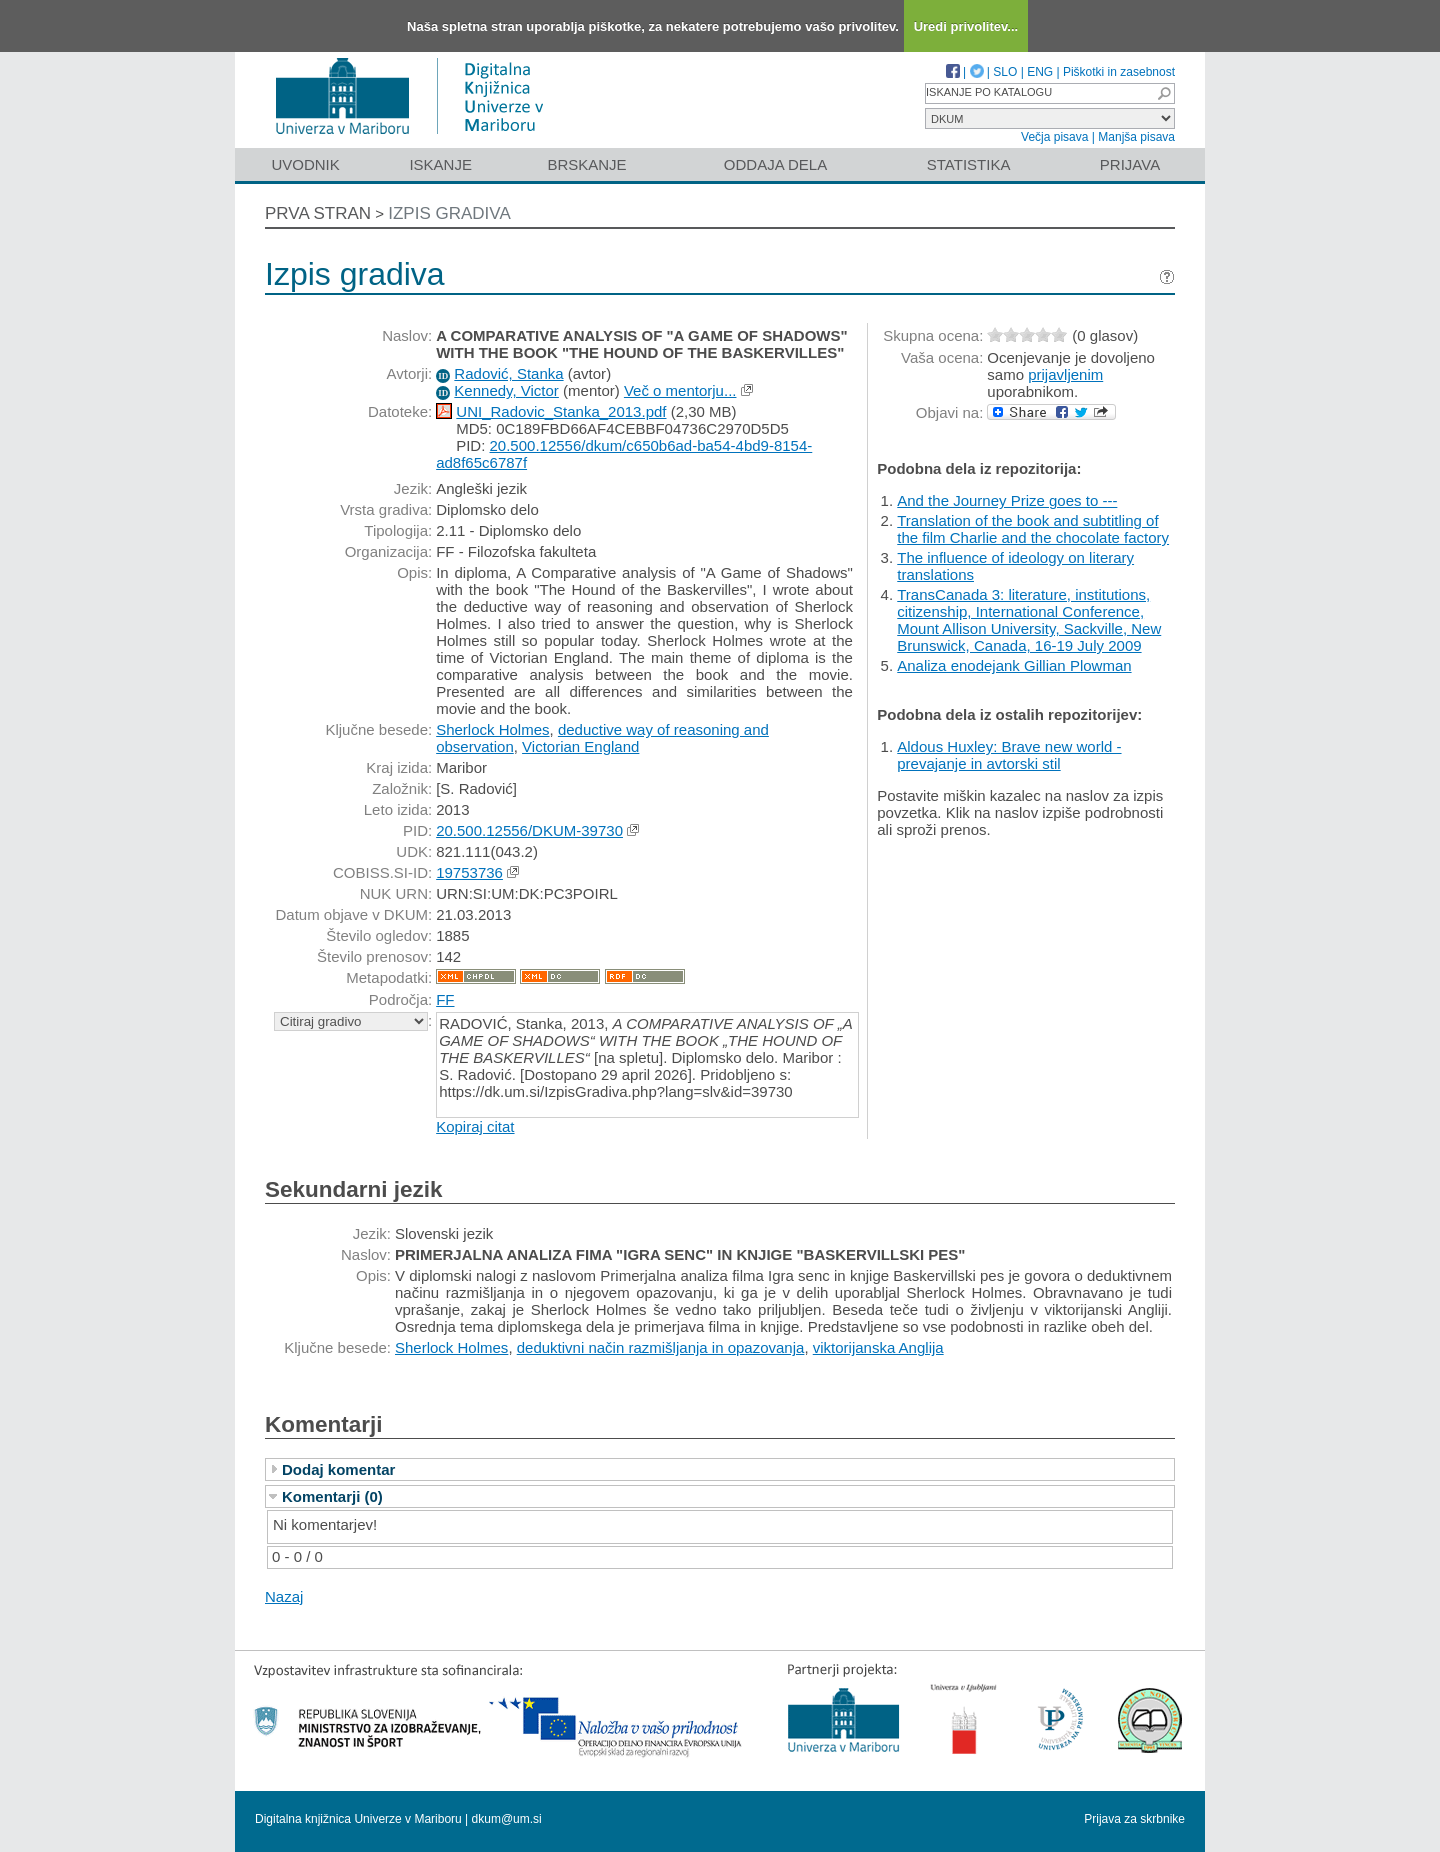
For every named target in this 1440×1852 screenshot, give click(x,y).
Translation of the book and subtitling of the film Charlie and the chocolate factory (1033, 529)
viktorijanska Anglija (878, 1347)
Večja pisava (1054, 137)
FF (445, 999)
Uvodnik (305, 164)
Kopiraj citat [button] (475, 1126)
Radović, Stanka (508, 373)
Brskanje (586, 164)
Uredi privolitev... (966, 26)
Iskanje (440, 164)
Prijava (1130, 164)
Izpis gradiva (449, 213)
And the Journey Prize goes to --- (1007, 500)
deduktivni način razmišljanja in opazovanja (661, 1347)
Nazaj (284, 1596)
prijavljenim (1065, 374)
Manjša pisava (1136, 137)
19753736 (469, 872)
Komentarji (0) (332, 1496)
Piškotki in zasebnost (1119, 72)
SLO (1005, 72)
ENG (1040, 72)
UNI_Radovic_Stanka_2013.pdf (561, 411)
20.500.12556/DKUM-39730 (529, 830)
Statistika (969, 164)
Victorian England (580, 746)
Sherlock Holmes (492, 729)
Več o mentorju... (680, 390)
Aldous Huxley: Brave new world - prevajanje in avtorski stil (1009, 755)
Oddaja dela (775, 164)
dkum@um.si (507, 1819)
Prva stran (318, 213)
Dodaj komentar (338, 1469)
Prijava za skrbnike (1134, 1819)
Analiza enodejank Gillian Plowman (1014, 665)
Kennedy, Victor (506, 390)
